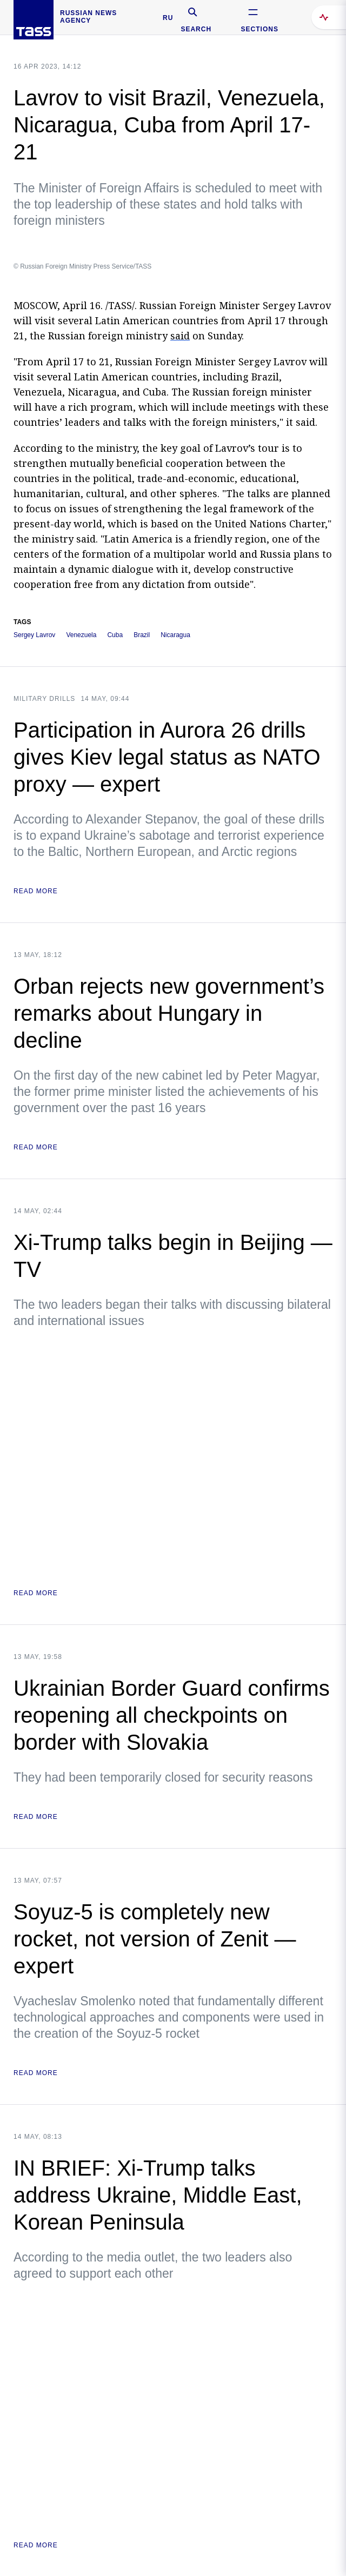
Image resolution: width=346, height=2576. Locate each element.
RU (168, 18)
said (180, 335)
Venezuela (81, 635)
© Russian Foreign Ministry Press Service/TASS (82, 266)
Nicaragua (175, 635)
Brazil (142, 635)
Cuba (115, 635)
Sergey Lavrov (34, 635)
